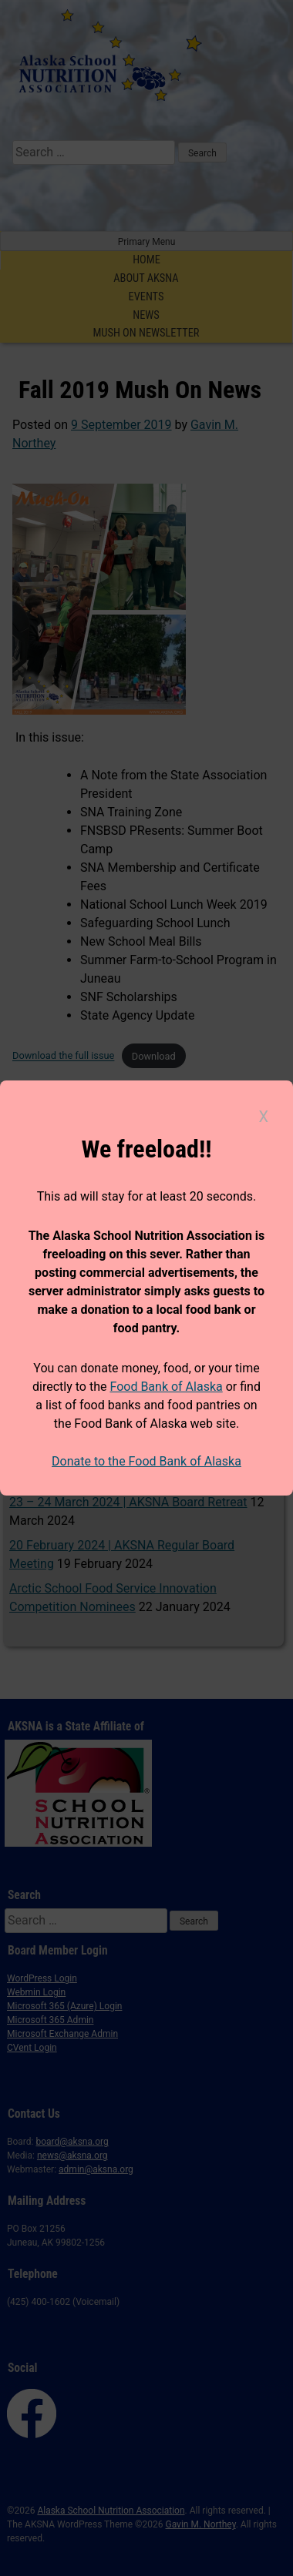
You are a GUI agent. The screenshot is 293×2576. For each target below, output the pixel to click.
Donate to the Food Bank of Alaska (146, 1461)
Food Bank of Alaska (165, 1386)
